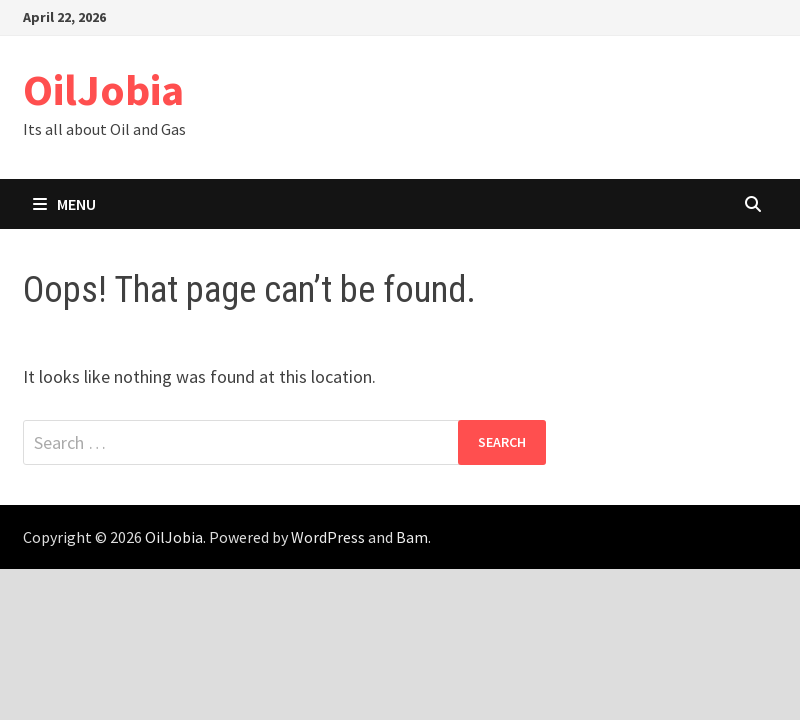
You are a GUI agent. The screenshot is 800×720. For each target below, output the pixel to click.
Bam (412, 537)
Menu (64, 204)
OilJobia (103, 89)
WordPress (328, 537)
